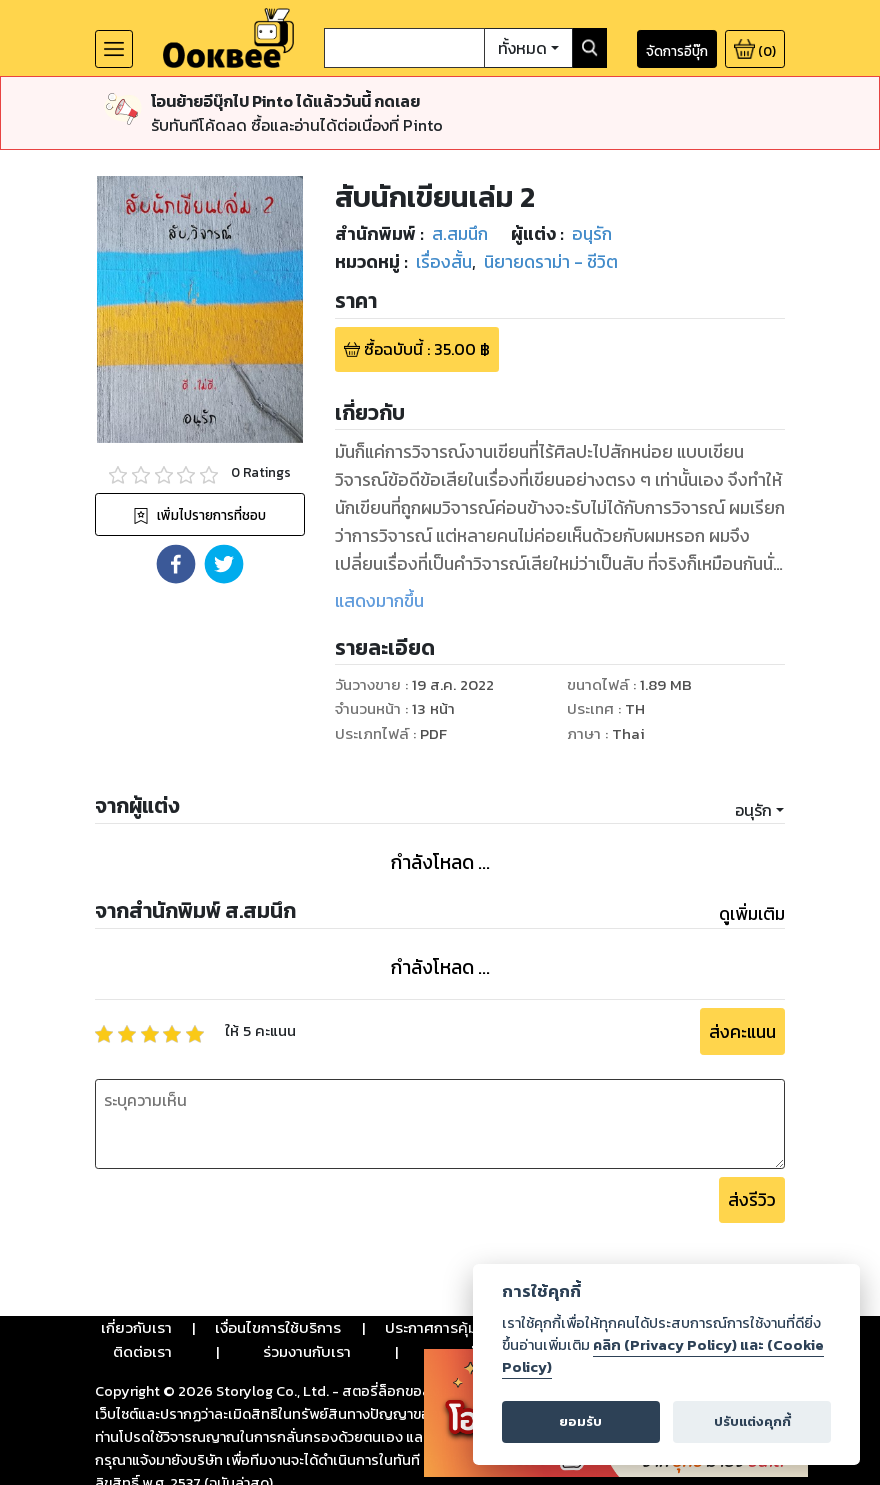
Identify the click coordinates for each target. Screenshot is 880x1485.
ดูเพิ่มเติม (752, 914)
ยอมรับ (580, 1421)
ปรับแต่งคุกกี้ (752, 1421)
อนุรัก (753, 810)
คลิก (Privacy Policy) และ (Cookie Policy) (663, 1356)
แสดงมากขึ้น (379, 601)
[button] (176, 564)
